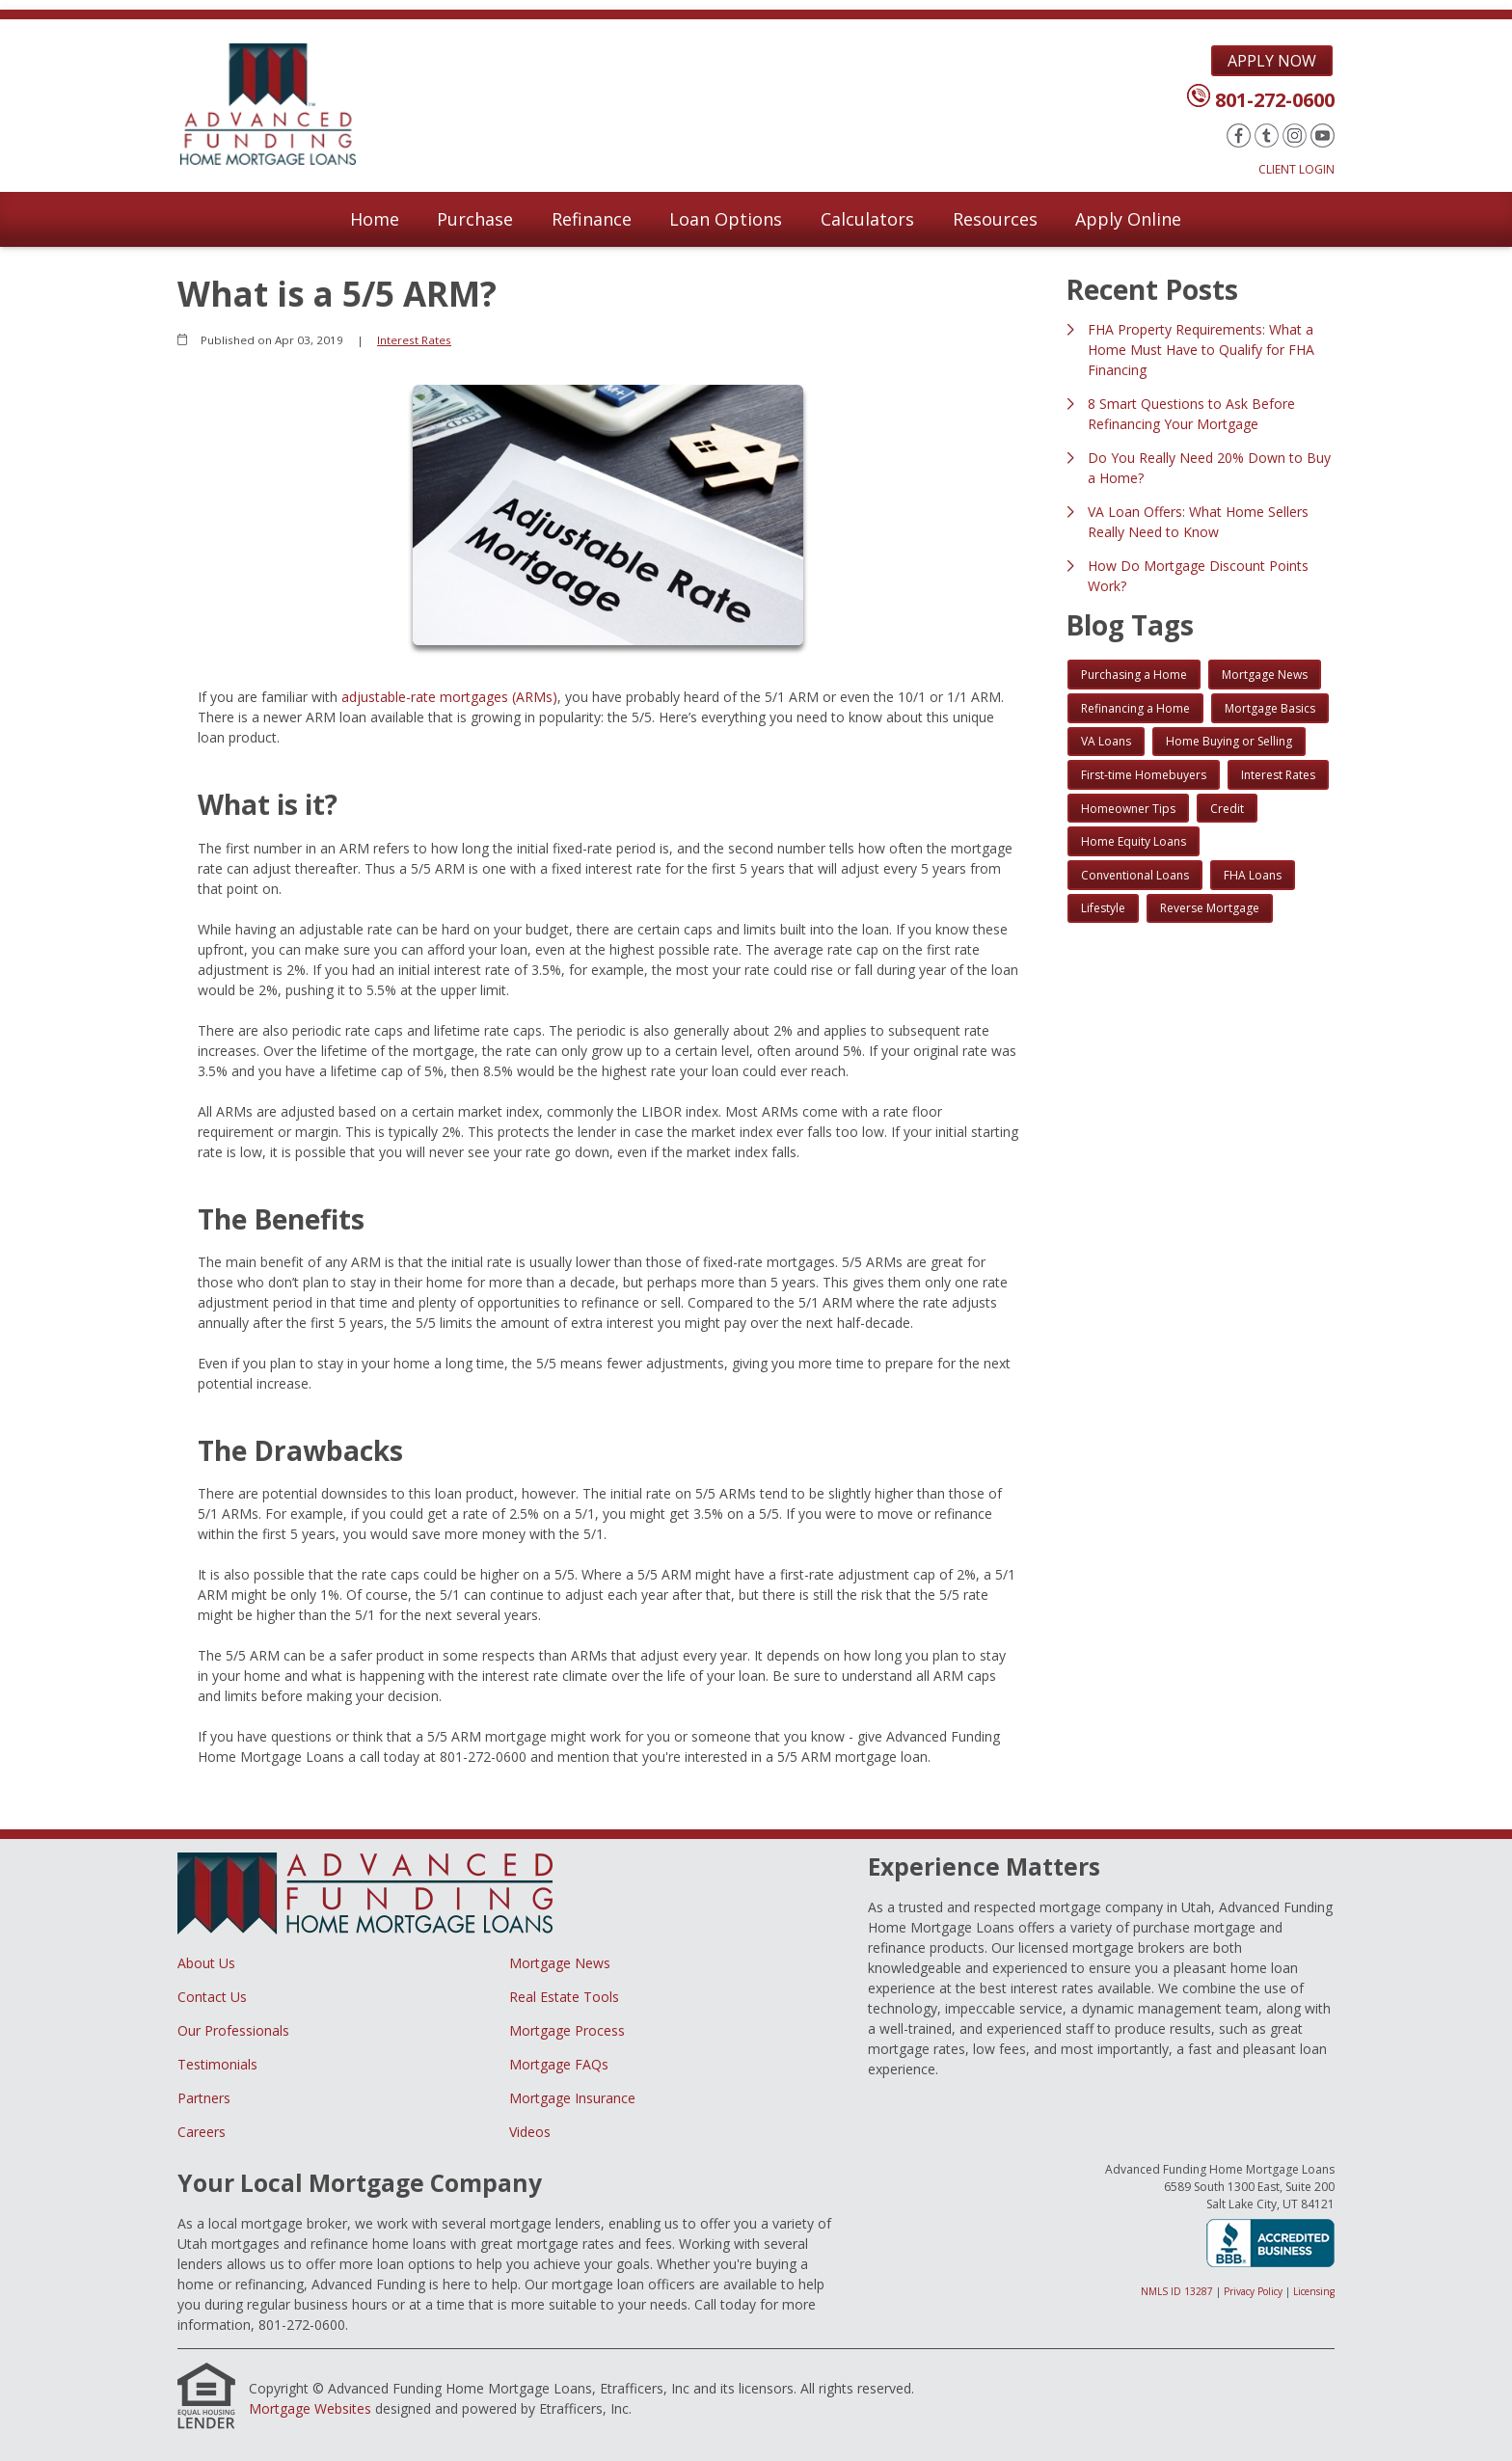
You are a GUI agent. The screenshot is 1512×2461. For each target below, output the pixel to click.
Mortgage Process (567, 2030)
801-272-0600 (1275, 100)
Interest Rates (414, 340)
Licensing (1314, 2291)
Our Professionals (233, 2030)
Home (374, 218)
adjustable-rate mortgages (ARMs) (449, 697)
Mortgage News (559, 1963)
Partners (203, 2098)
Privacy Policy (1253, 2291)
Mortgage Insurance (572, 2098)
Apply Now (1272, 60)
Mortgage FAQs (558, 2064)
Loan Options (725, 218)
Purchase (475, 218)
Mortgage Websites (310, 2408)
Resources (995, 218)
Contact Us (212, 1997)
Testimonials (217, 2064)
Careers (201, 2132)
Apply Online (1128, 218)
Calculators (867, 218)
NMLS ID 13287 (1177, 2291)
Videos (530, 2132)
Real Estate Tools (564, 1997)
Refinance (592, 218)
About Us (206, 1963)
